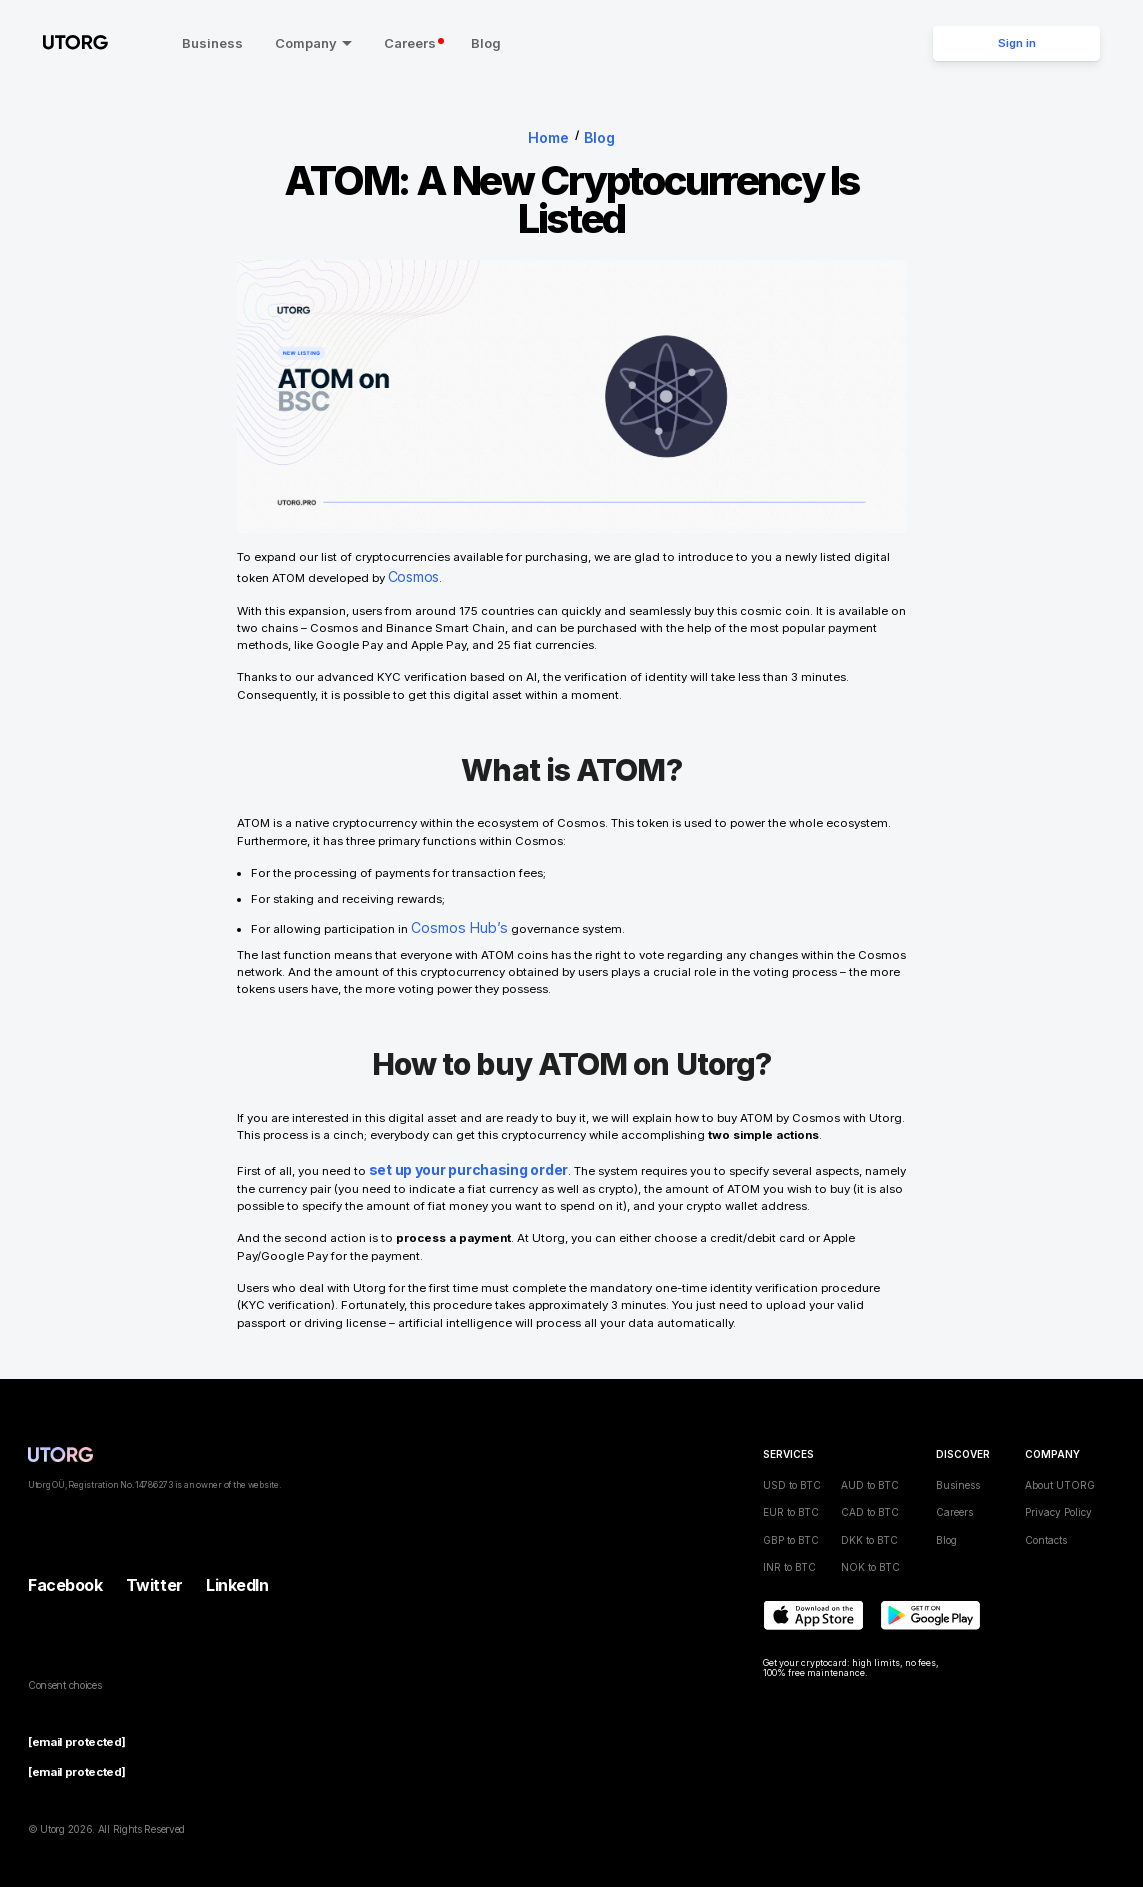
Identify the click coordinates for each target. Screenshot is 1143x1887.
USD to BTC (792, 1469)
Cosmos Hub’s (452, 917)
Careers (392, 43)
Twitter (154, 1569)
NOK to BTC (870, 1551)
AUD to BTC (870, 1469)
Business (189, 43)
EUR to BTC (791, 1496)
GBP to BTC (791, 1524)
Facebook (65, 1569)
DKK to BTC (869, 1524)
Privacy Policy (1058, 1496)
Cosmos (412, 570)
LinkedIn (237, 1569)
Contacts (1046, 1524)
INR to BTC (789, 1551)
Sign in (1017, 43)
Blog (463, 43)
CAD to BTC (870, 1496)
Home (551, 135)
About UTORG (1060, 1469)
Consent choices (64, 1669)
